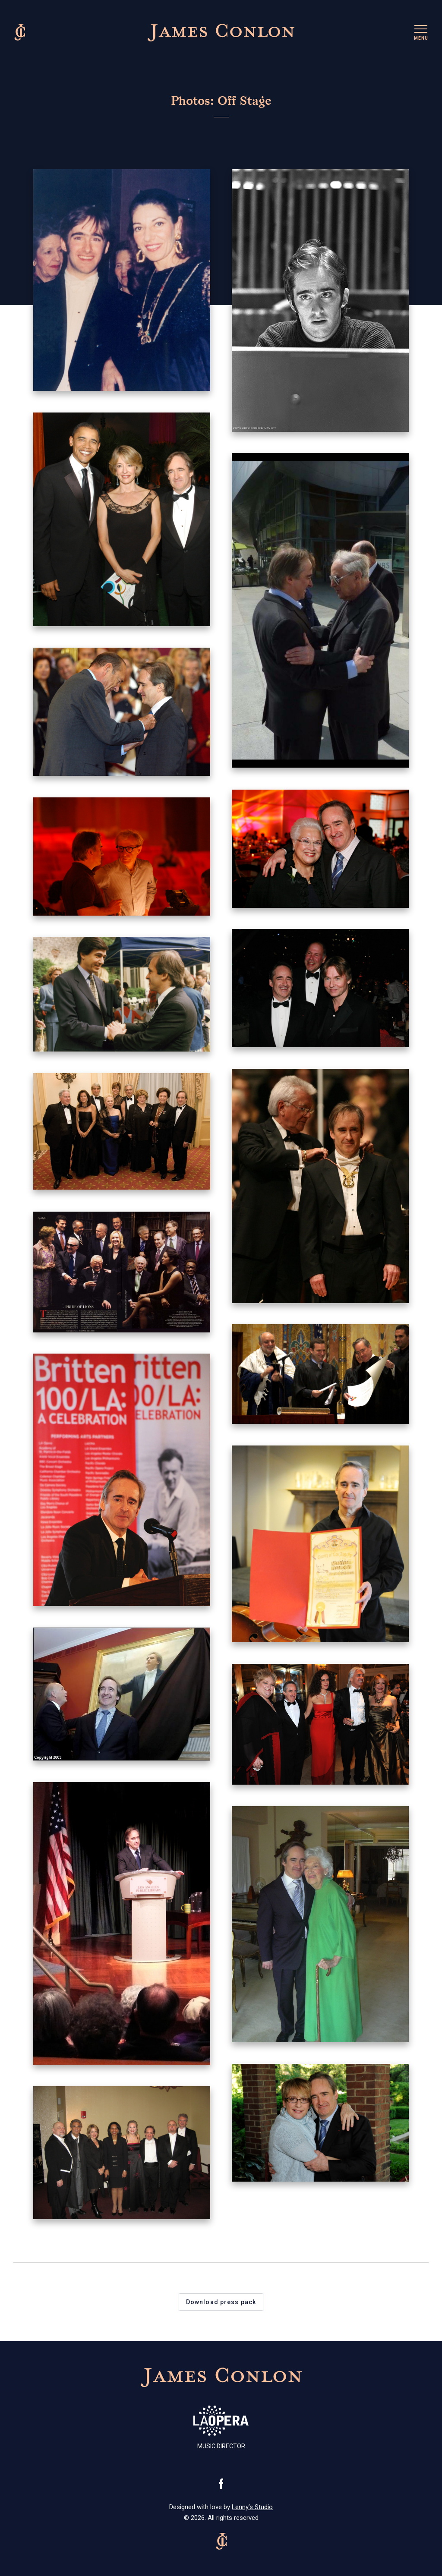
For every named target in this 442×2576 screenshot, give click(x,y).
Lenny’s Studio (252, 2507)
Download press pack (221, 2302)
